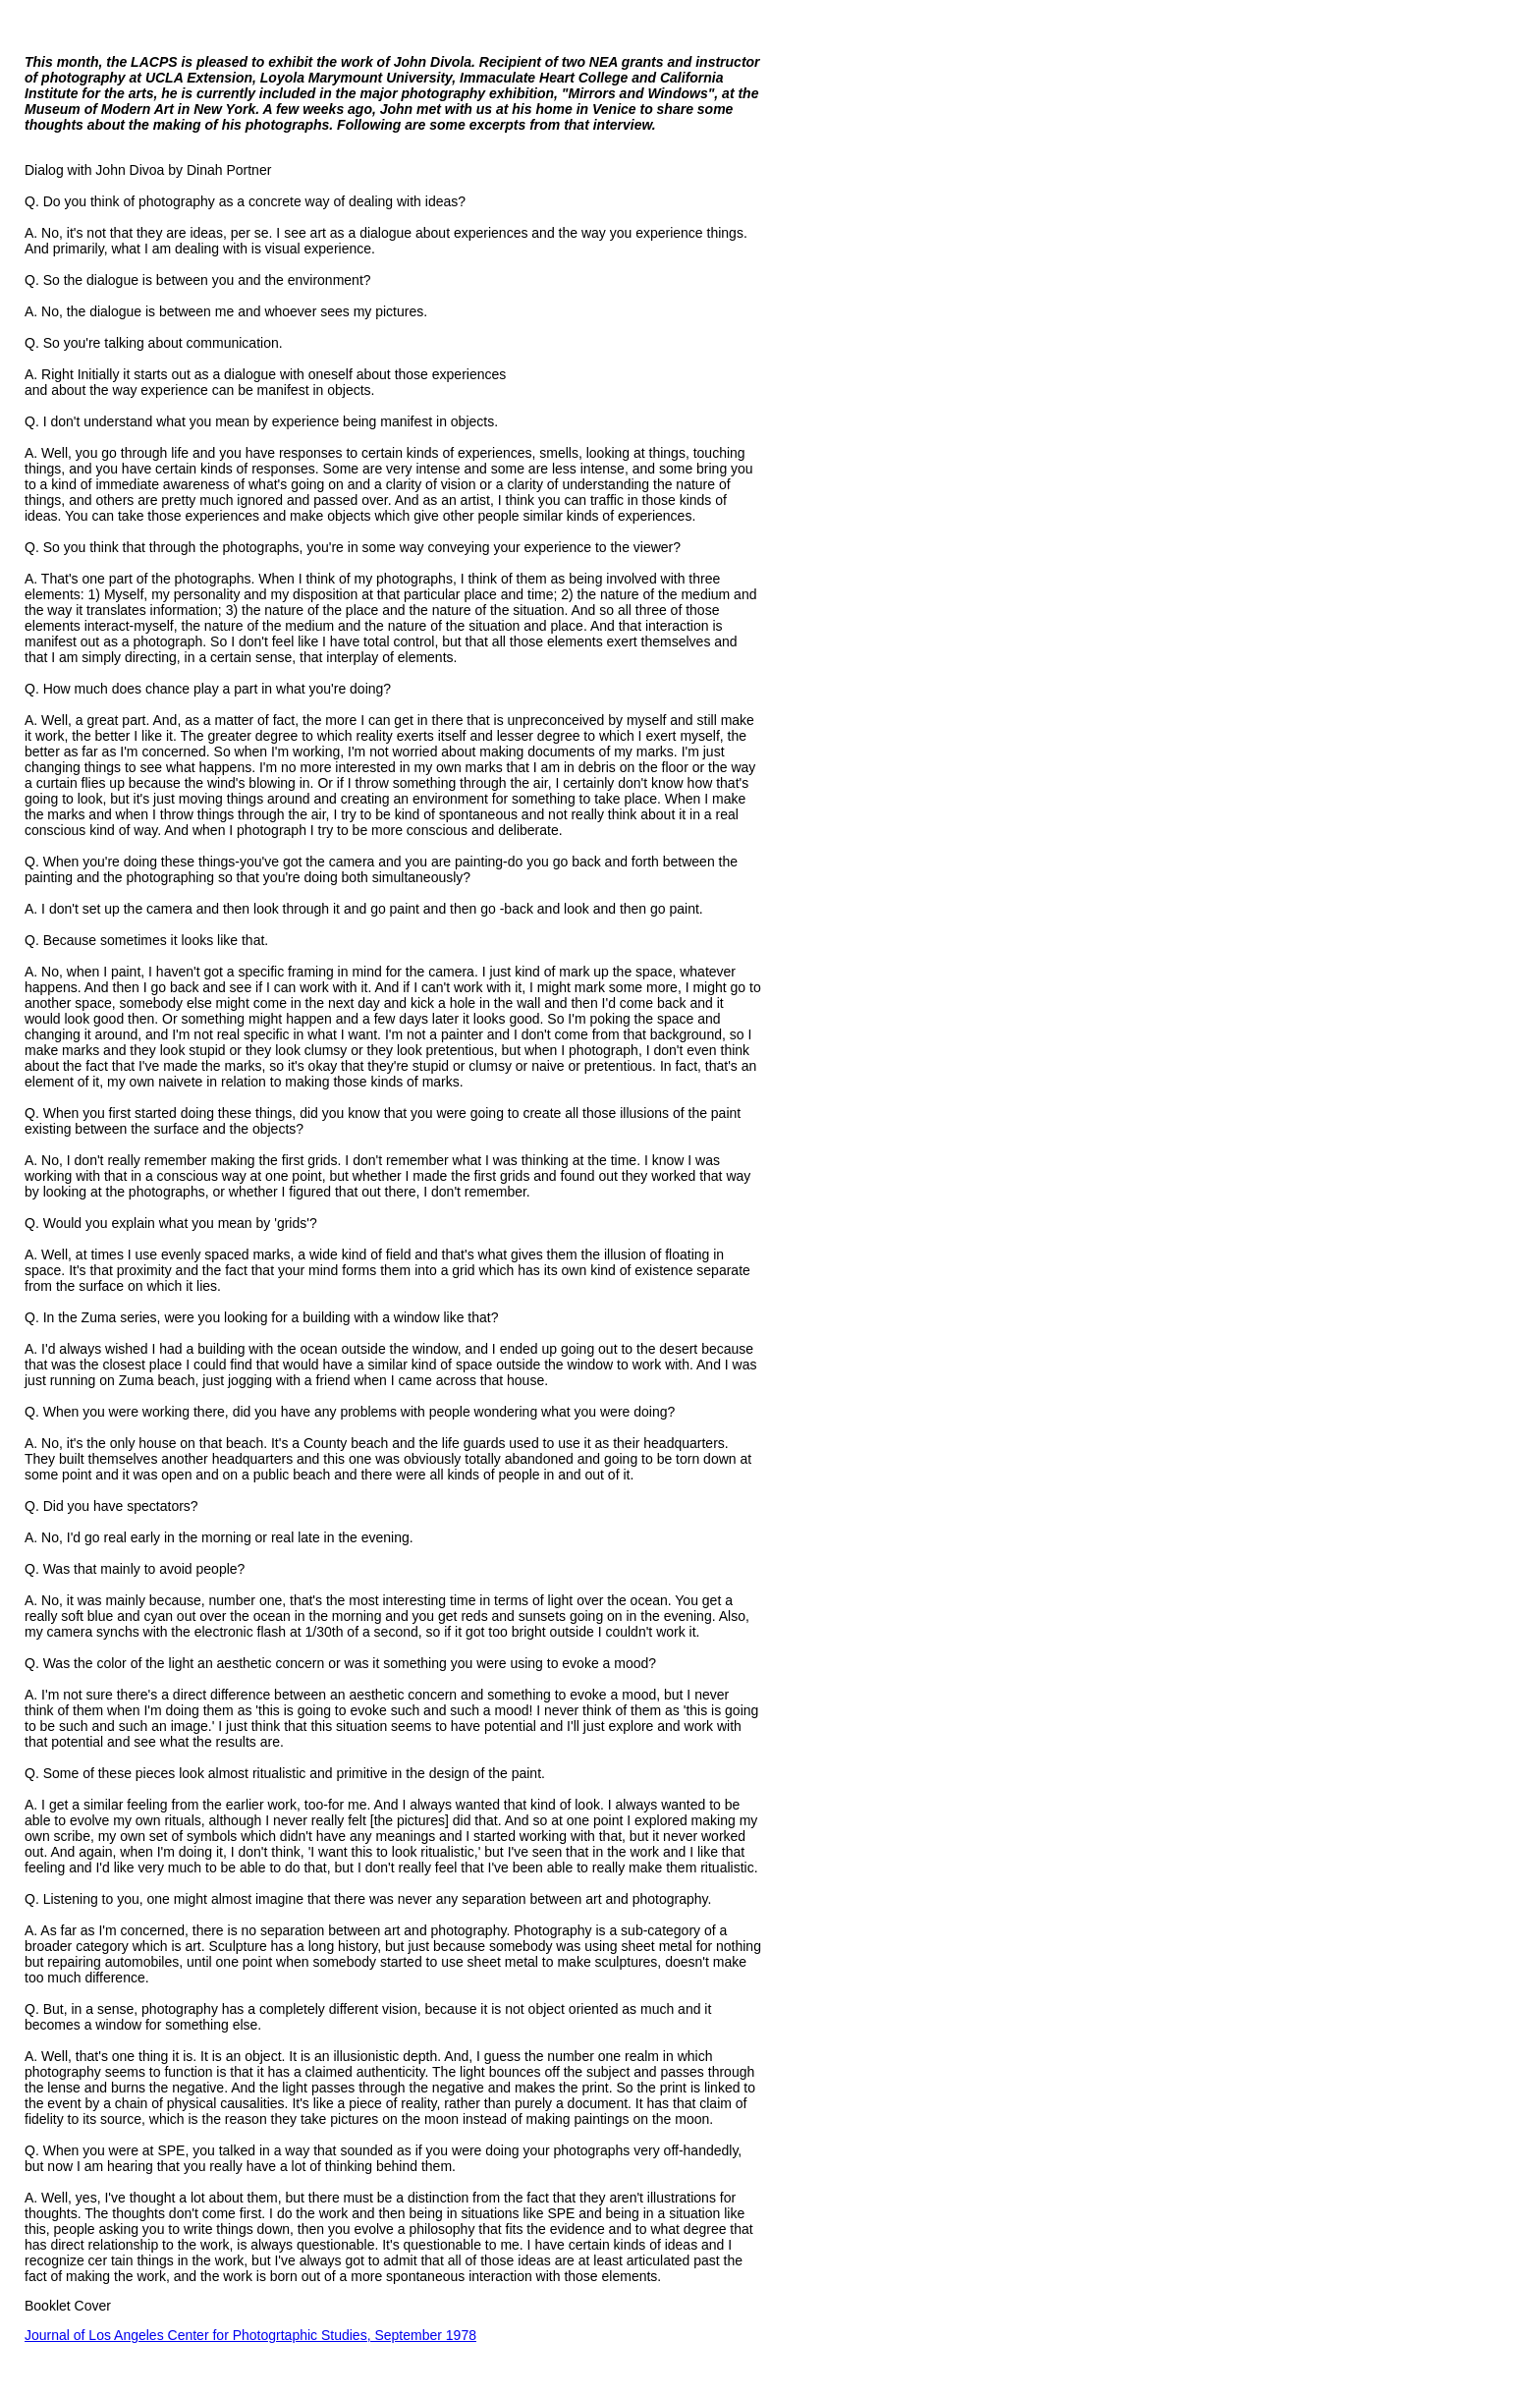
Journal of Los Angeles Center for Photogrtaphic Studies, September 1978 (250, 2335)
